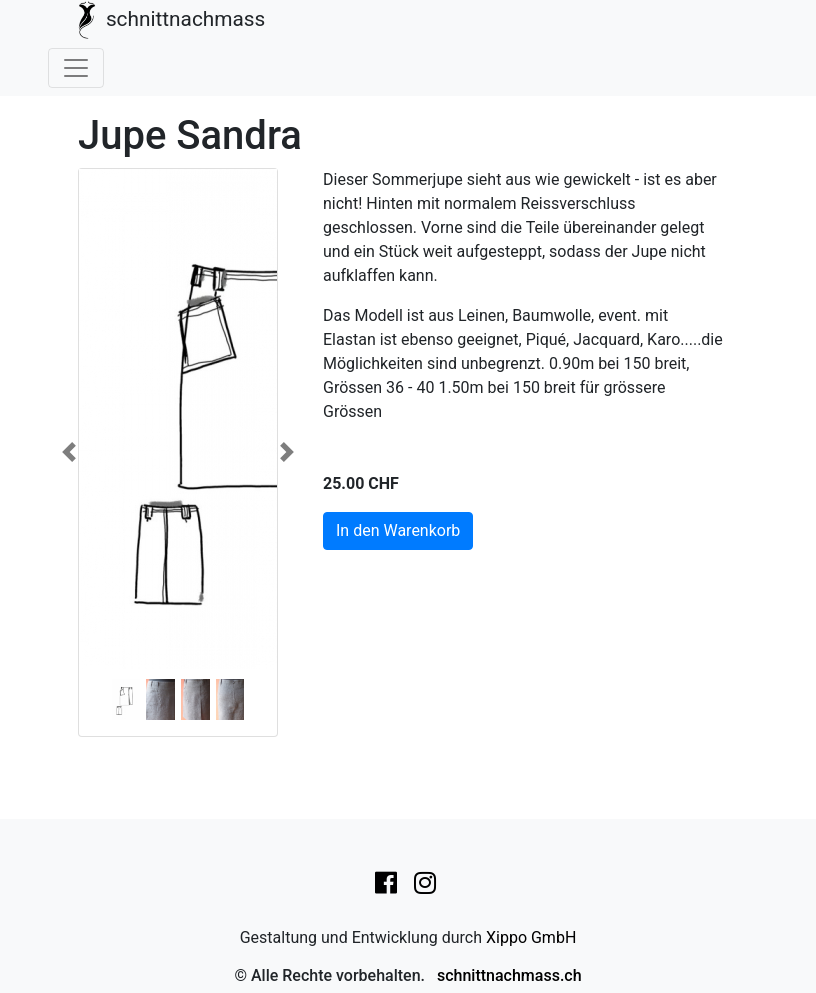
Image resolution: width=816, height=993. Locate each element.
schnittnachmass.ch (509, 975)
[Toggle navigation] (76, 68)
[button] (69, 452)
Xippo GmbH (531, 937)
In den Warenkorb (398, 530)
